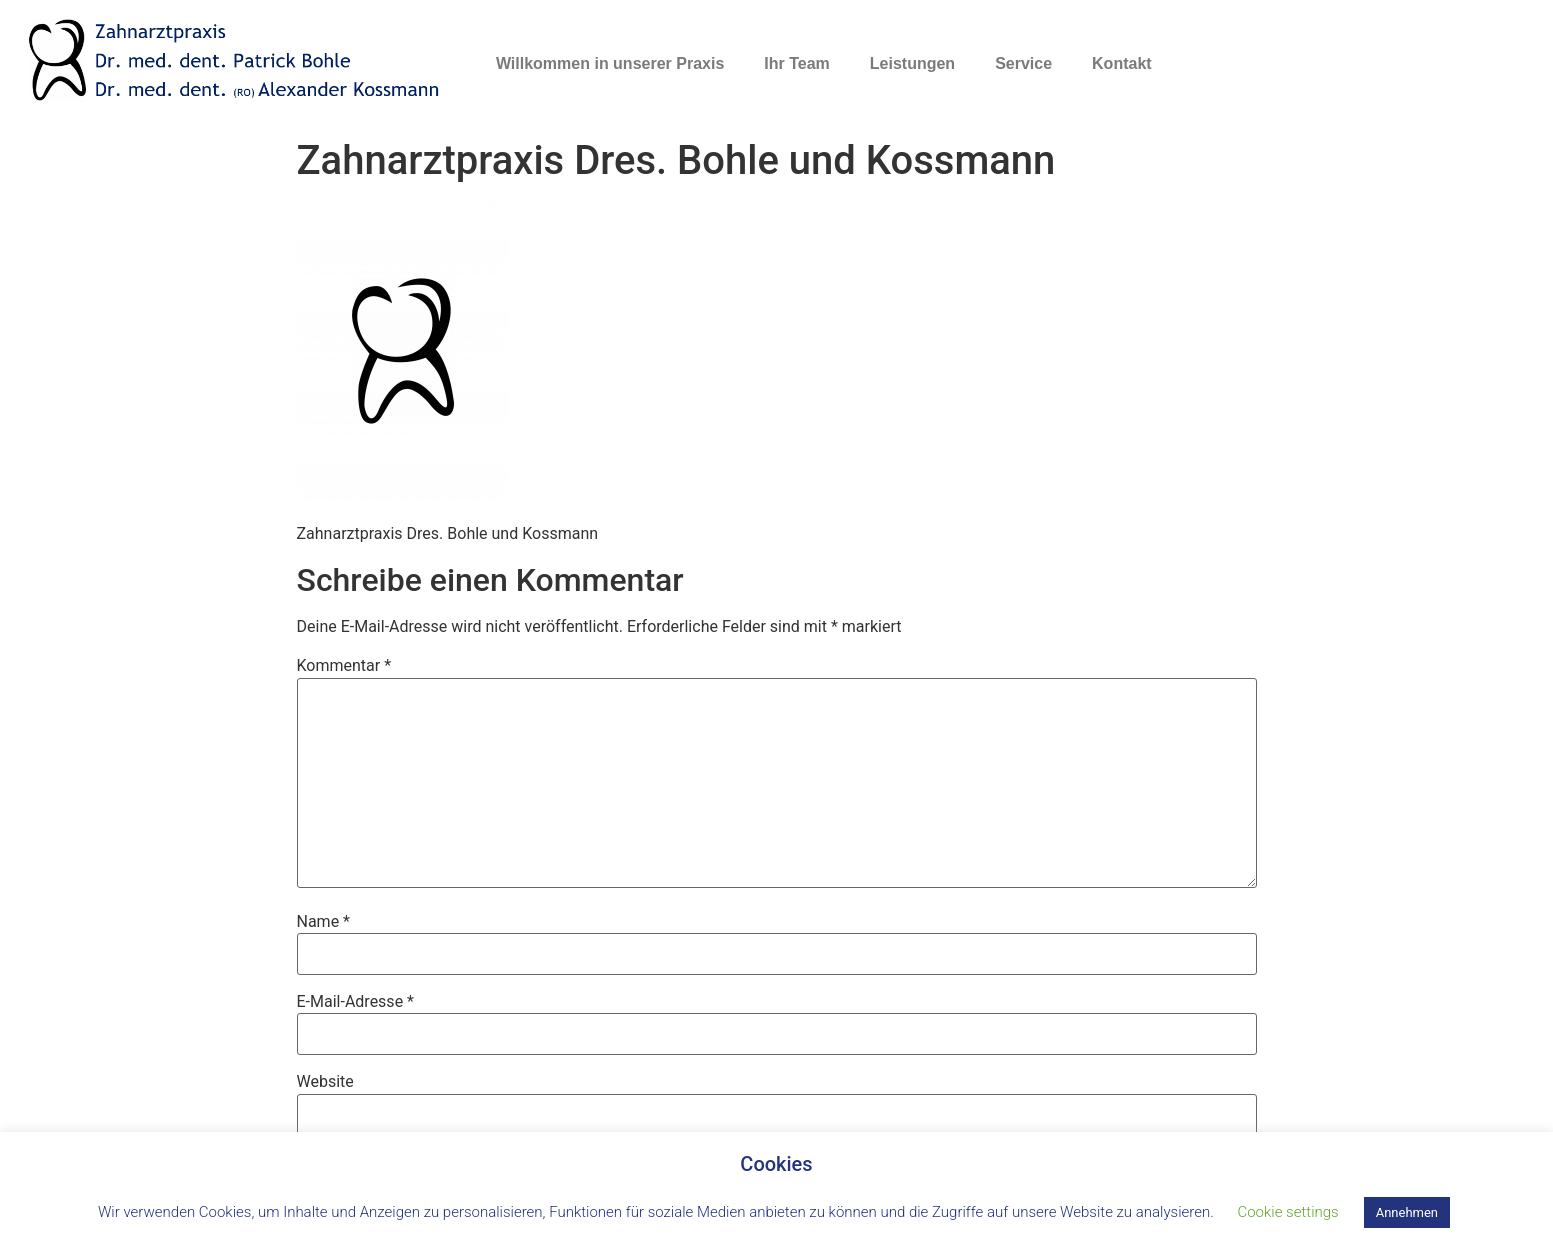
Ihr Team (797, 63)
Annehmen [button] (1407, 1212)
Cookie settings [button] (1287, 1212)
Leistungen (912, 63)
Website (325, 1082)
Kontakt (1122, 63)
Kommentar (344, 666)
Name (324, 922)
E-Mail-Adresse (355, 1002)
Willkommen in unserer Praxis (610, 63)
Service (1023, 63)
